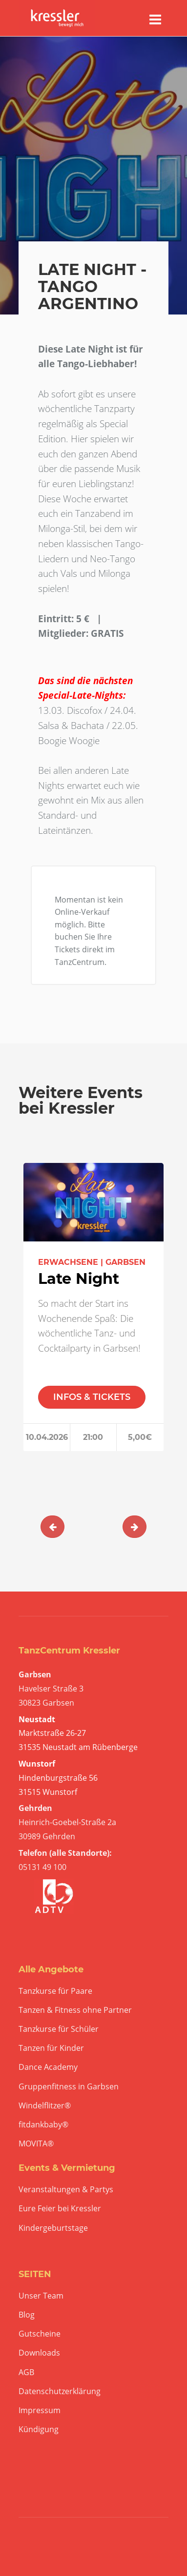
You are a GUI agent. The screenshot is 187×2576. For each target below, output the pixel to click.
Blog (27, 2315)
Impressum (40, 2410)
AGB (26, 2372)
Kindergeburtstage (53, 2228)
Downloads (39, 2353)
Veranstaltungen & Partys (66, 2189)
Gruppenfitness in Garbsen (69, 2086)
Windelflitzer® (45, 2105)
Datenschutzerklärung (60, 2391)
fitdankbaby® (43, 2124)
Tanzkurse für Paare (55, 1991)
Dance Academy (48, 2067)
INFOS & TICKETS (91, 1397)
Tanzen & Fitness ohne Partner (75, 2010)
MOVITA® (36, 2143)
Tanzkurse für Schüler (59, 2029)
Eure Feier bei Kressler (60, 2208)
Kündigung (39, 2429)
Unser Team (41, 2296)
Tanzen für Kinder (51, 2048)
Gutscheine (40, 2334)
